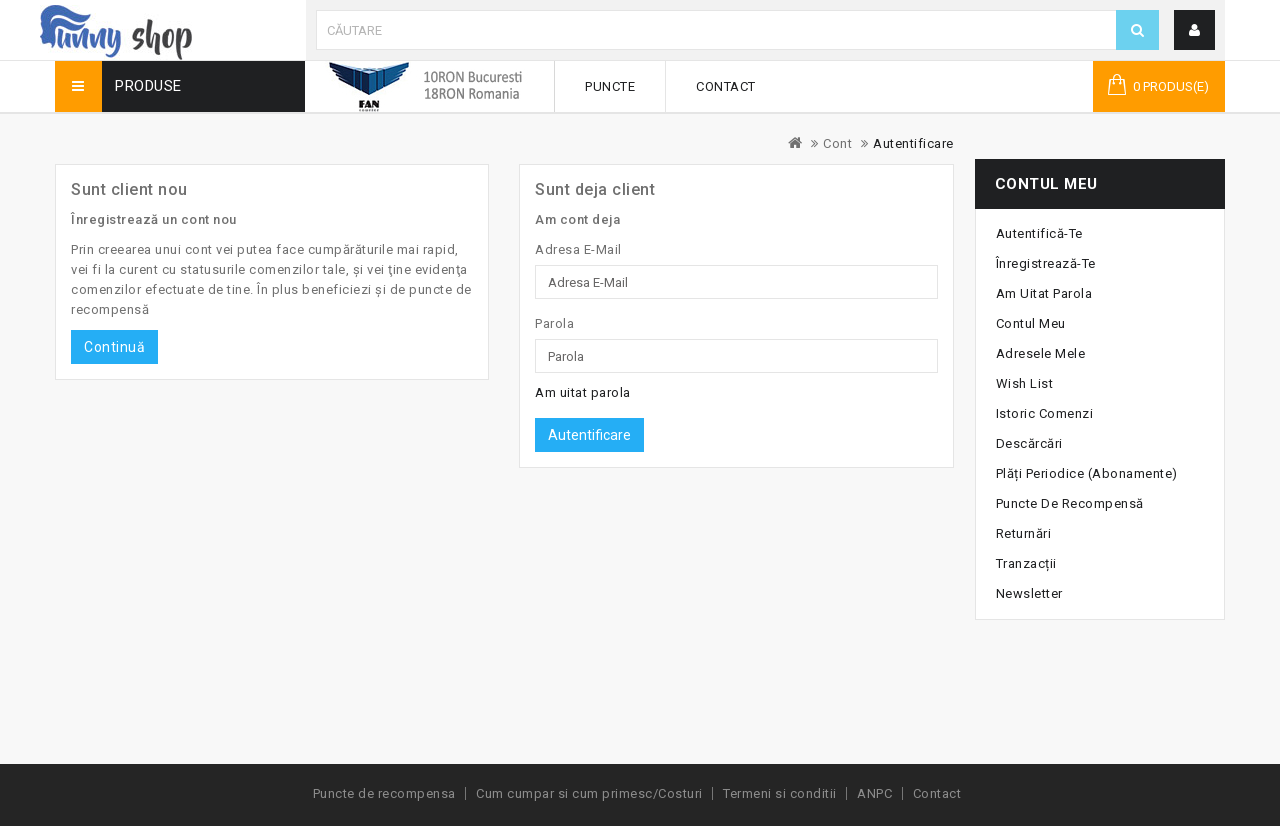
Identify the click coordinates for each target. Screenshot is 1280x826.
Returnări (1024, 533)
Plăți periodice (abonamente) (1087, 473)
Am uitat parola (583, 392)
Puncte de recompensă (1070, 503)
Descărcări (1029, 443)
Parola (554, 323)
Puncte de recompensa (384, 793)
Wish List (1025, 383)
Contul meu (1031, 323)
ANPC (874, 793)
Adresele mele (1041, 353)
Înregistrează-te (1046, 263)
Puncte (610, 86)
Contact (726, 86)
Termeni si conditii (780, 793)
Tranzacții (1026, 563)
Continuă (114, 347)
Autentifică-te (1039, 233)
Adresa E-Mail (578, 249)
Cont (837, 143)
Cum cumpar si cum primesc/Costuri (589, 793)
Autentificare (913, 143)
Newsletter (1029, 593)
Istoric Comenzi (1045, 413)
